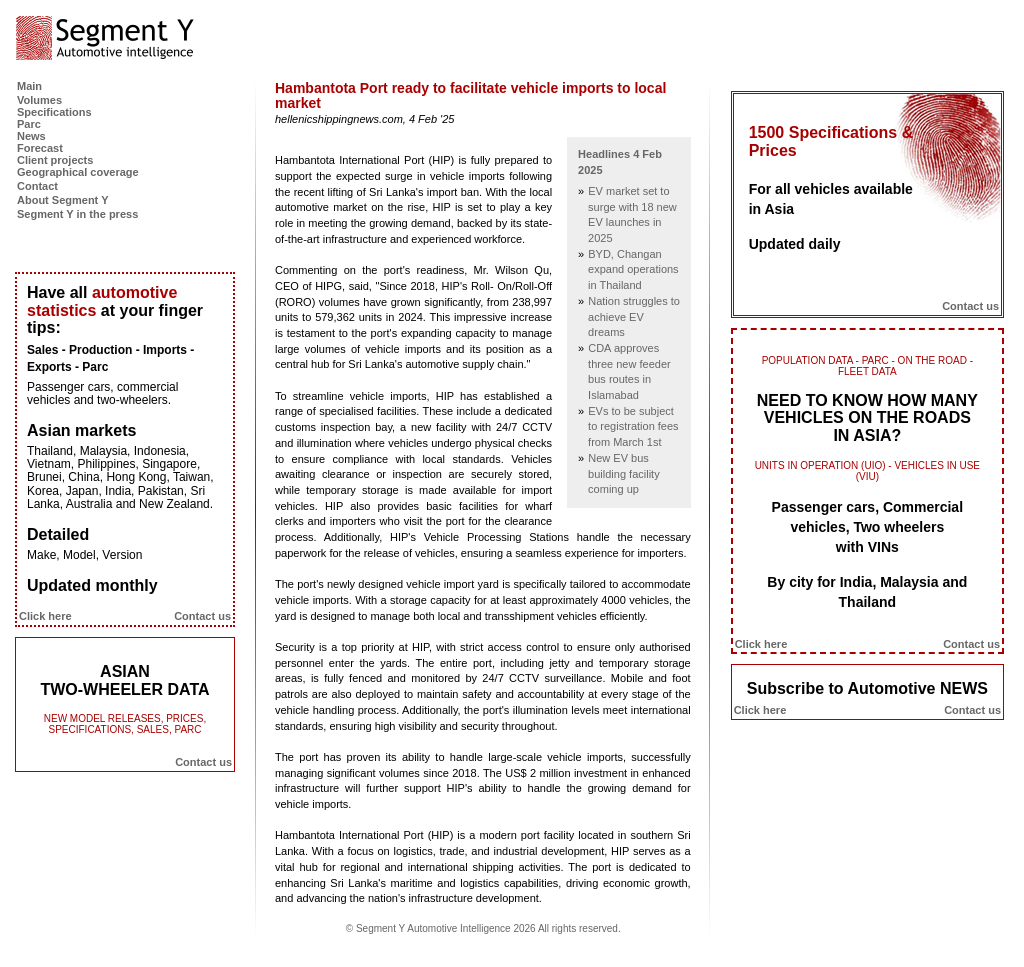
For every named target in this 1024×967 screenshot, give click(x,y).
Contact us (202, 616)
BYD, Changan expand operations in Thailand (633, 269)
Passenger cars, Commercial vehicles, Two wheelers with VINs (867, 527)
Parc (29, 124)
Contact (37, 186)
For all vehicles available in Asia (831, 199)
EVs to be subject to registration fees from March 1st (633, 426)
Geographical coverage (78, 172)
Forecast (40, 148)
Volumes (39, 100)
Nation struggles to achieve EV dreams (634, 316)
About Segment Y (62, 200)
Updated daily (795, 244)
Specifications (54, 112)
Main (29, 86)
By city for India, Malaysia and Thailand (867, 592)
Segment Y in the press (77, 214)
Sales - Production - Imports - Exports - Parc (110, 358)
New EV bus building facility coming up (624, 473)
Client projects (55, 160)
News (31, 136)
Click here (45, 616)
